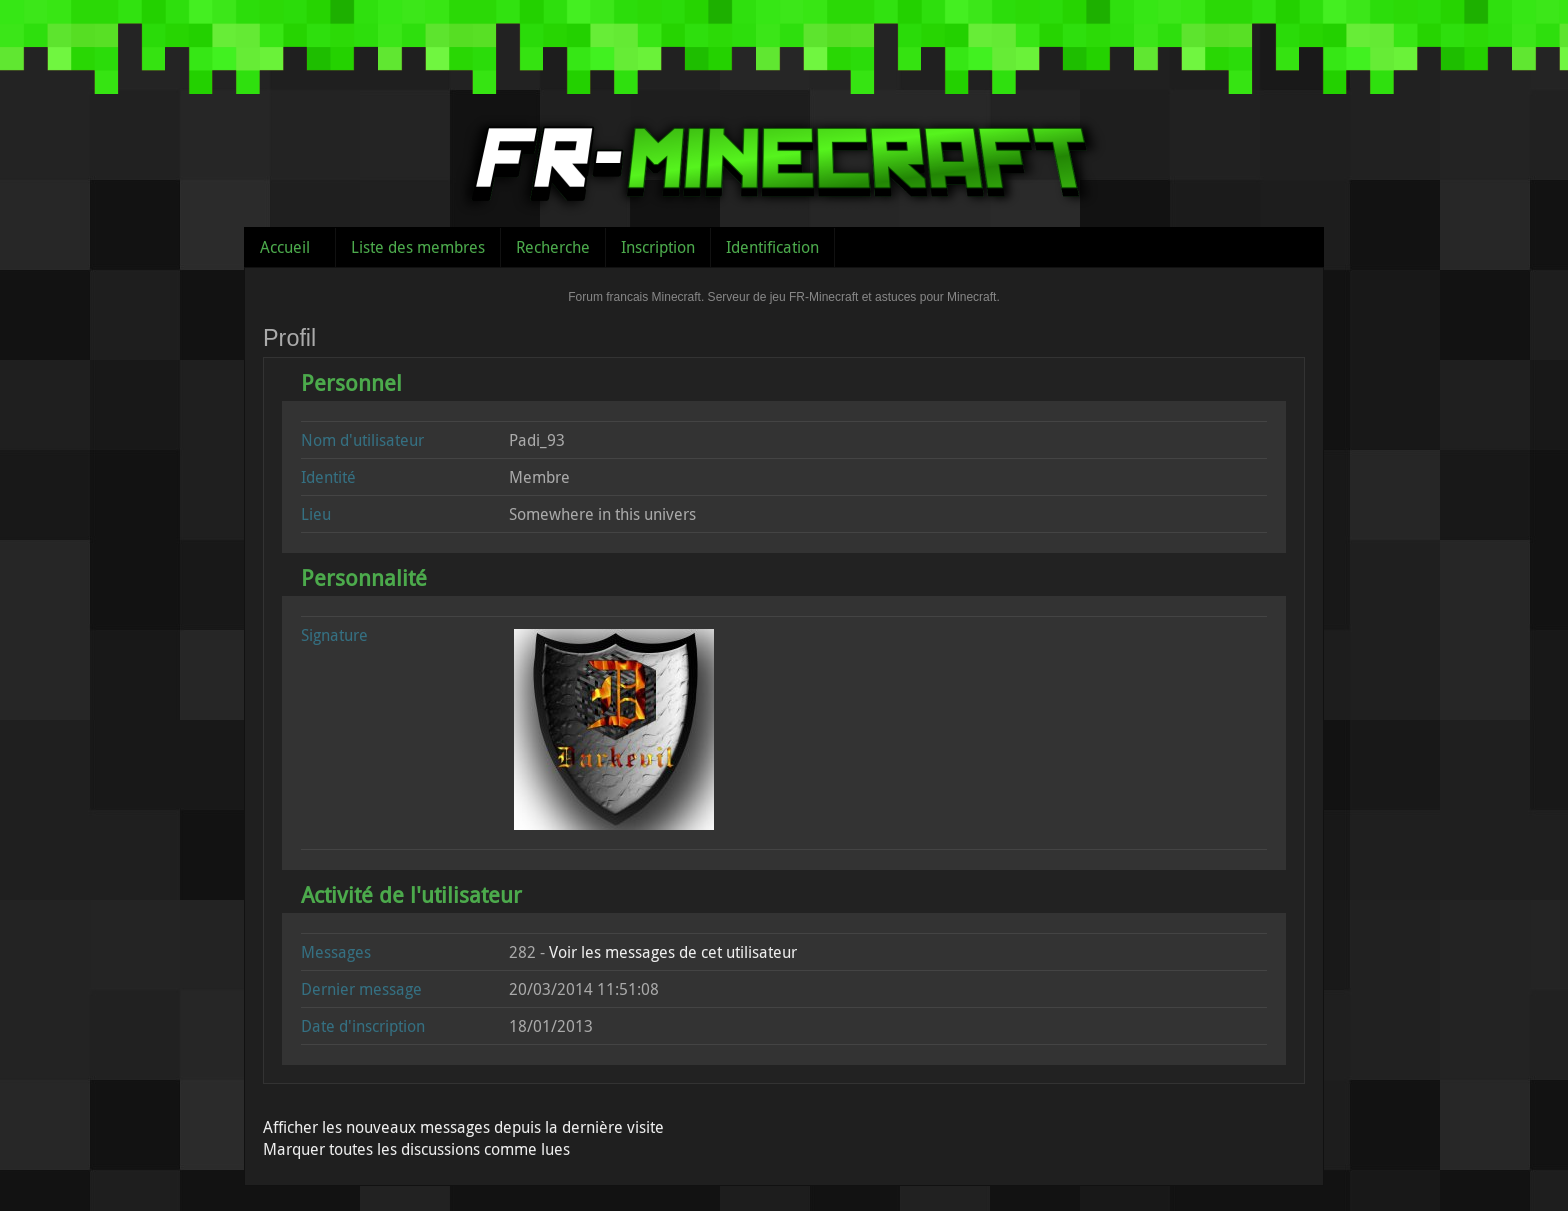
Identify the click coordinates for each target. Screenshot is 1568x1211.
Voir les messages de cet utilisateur (673, 952)
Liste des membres (418, 247)
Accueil (285, 247)
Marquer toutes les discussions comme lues (416, 1149)
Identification (772, 247)
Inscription (658, 247)
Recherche (553, 247)
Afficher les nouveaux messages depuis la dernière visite (463, 1127)
